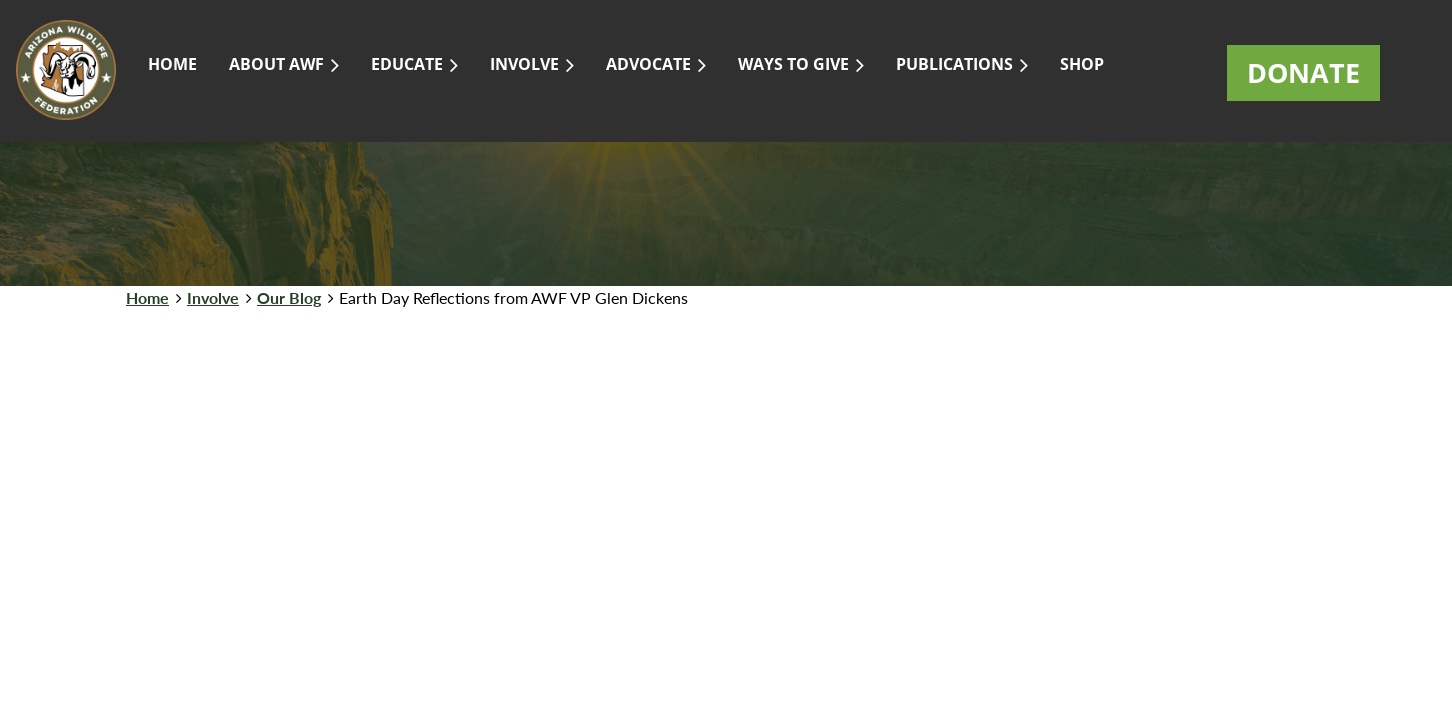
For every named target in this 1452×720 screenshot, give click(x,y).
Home (147, 297)
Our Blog (289, 297)
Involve (213, 297)
